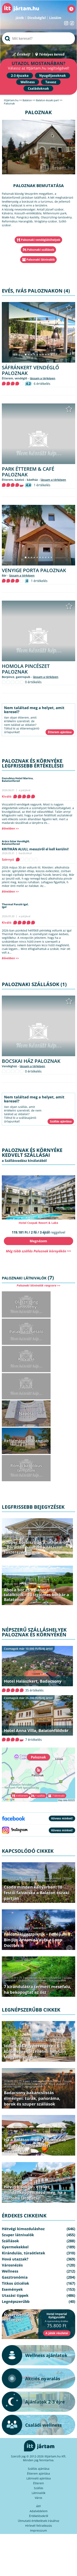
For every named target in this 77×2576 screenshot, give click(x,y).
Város (38, 2498)
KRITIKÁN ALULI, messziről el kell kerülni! (35, 849)
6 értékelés (42, 383)
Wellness (28, 82)
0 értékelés (33, 682)
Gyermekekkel (15, 2247)
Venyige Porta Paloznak (34, 570)
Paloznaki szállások (40, 250)
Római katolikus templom (26, 1468)
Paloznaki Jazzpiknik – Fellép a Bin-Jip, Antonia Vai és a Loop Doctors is (34, 1939)
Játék (20, 18)
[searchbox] (38, 38)
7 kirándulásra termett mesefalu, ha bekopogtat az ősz (37, 1989)
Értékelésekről (38, 2516)
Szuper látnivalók (18, 2235)
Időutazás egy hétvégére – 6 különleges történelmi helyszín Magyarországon (35, 2051)
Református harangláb (26, 1440)
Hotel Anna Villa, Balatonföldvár (36, 1730)
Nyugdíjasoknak (52, 75)
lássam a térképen (42, 378)
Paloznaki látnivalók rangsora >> (38, 1285)
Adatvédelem (39, 2511)
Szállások (39, 2133)
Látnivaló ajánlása (38, 2478)
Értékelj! (23, 54)
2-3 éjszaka (20, 75)
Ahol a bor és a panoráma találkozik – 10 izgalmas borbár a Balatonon (36, 1594)
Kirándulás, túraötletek (32, 1980)
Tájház (26, 1386)
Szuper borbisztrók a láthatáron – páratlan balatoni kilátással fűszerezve (36, 1547)
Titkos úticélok (57, 1980)
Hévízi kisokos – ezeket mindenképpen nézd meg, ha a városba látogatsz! (35, 2192)
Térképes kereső (51, 54)
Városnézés (24, 2180)
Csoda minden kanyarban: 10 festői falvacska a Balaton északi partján (36, 1892)
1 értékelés (42, 485)
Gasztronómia (25, 1536)
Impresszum (38, 2530)
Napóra (26, 1413)
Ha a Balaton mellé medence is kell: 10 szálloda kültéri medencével (35, 2145)
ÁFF (38, 2506)
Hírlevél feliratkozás (38, 2526)
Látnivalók (38, 2493)
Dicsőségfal (36, 18)
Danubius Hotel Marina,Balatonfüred (18, 779)
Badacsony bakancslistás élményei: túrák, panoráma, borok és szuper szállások (32, 2098)
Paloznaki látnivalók (40, 259)
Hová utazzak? (58, 2084)
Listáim (55, 18)
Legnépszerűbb (47, 1881)
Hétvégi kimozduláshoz (47, 1534)
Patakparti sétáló (26, 1331)
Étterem (38, 2483)
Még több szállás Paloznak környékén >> (38, 1251)
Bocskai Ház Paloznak (31, 1061)
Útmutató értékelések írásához (38, 2521)
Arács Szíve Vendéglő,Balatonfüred (16, 842)
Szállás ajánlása (38, 2469)
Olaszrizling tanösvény (26, 1304)
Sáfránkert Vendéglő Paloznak (30, 370)
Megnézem (38, 1241)
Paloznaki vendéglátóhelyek (40, 240)
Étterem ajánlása (38, 2473)
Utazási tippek (45, 1536)
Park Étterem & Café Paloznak (28, 471)
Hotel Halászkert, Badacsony (32, 1681)
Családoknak (38, 88)
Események (40, 1928)
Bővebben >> (10, 828)
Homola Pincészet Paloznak (26, 669)
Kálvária (26, 1359)
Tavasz (50, 82)
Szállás (38, 2488)
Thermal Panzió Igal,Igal (15, 905)
